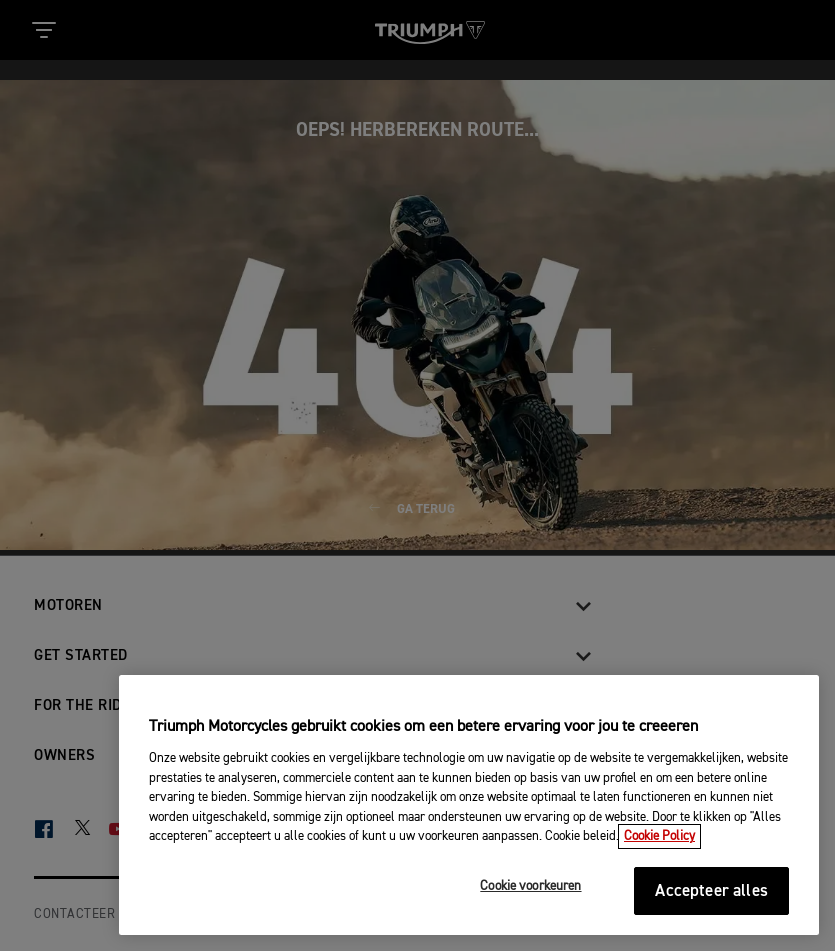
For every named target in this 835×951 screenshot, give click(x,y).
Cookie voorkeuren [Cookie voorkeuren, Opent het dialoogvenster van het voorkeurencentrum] (530, 886)
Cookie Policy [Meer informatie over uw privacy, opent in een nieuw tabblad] (659, 836)
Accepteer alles (711, 891)
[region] (469, 805)
